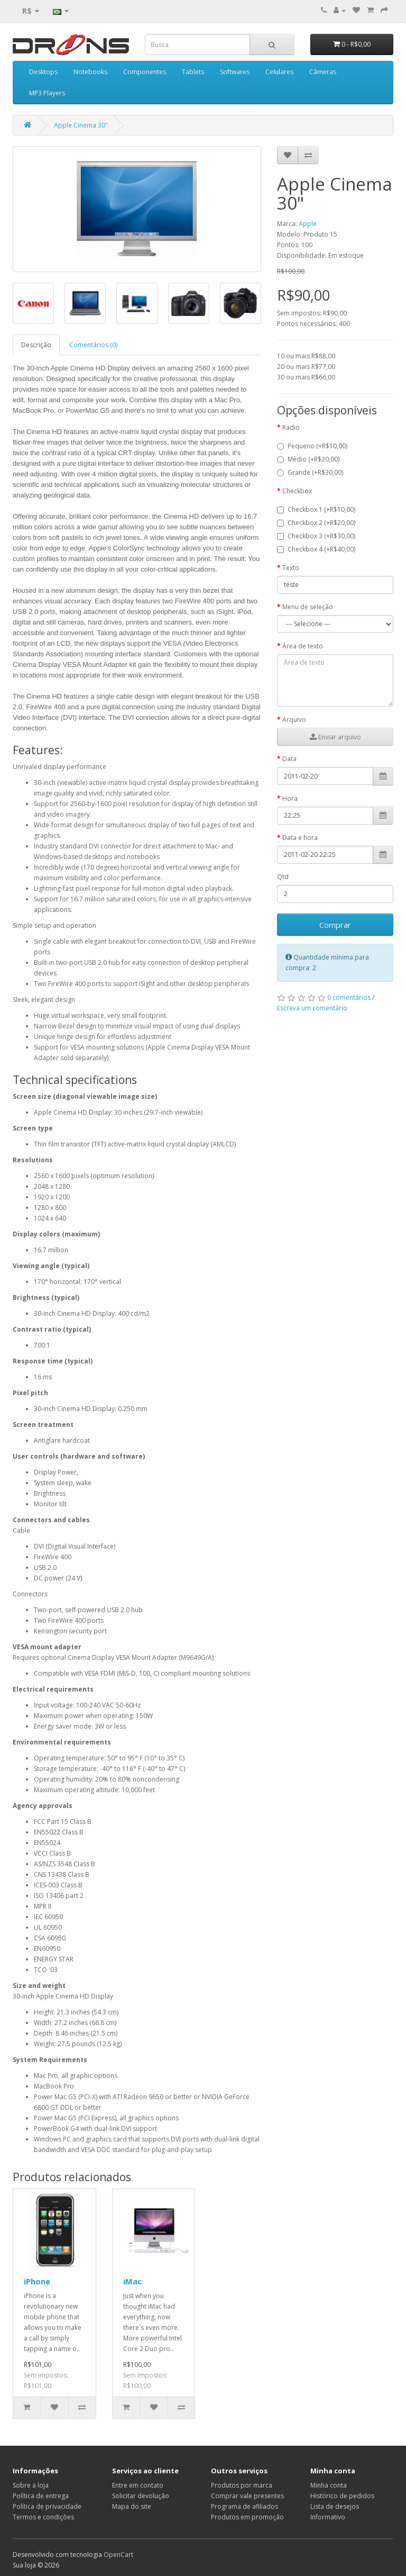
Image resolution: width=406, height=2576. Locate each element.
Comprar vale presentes (247, 2495)
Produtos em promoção (247, 2516)
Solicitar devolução (140, 2495)
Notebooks (90, 71)
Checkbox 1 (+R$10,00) (316, 509)
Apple (308, 223)
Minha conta (328, 2485)
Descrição (36, 344)
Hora (290, 798)
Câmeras (322, 71)
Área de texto (302, 645)
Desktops (43, 71)
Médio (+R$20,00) (308, 459)
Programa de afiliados (244, 2506)
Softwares (235, 71)
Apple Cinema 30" (81, 125)
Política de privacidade (47, 2506)
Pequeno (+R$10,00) (312, 445)
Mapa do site (131, 2506)
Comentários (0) (93, 344)
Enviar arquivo (335, 737)
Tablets (193, 71)
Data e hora (300, 837)
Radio (291, 427)
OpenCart (118, 2554)
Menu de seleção (307, 606)
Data (289, 758)
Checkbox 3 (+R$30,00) (316, 535)
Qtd (283, 876)
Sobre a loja (31, 2485)
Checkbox (297, 490)
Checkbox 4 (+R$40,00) (316, 549)
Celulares (279, 71)
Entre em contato (137, 2485)
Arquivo (294, 719)
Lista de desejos (334, 2506)
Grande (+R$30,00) (310, 472)
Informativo (327, 2516)
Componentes (144, 71)
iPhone (37, 2281)
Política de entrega (41, 2495)
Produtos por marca (241, 2485)
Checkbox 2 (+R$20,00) (316, 522)
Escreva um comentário (312, 1008)
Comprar (335, 924)
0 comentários (349, 997)
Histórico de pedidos (342, 2495)
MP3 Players (47, 92)
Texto (290, 567)
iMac (132, 2281)
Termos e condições (43, 2516)
